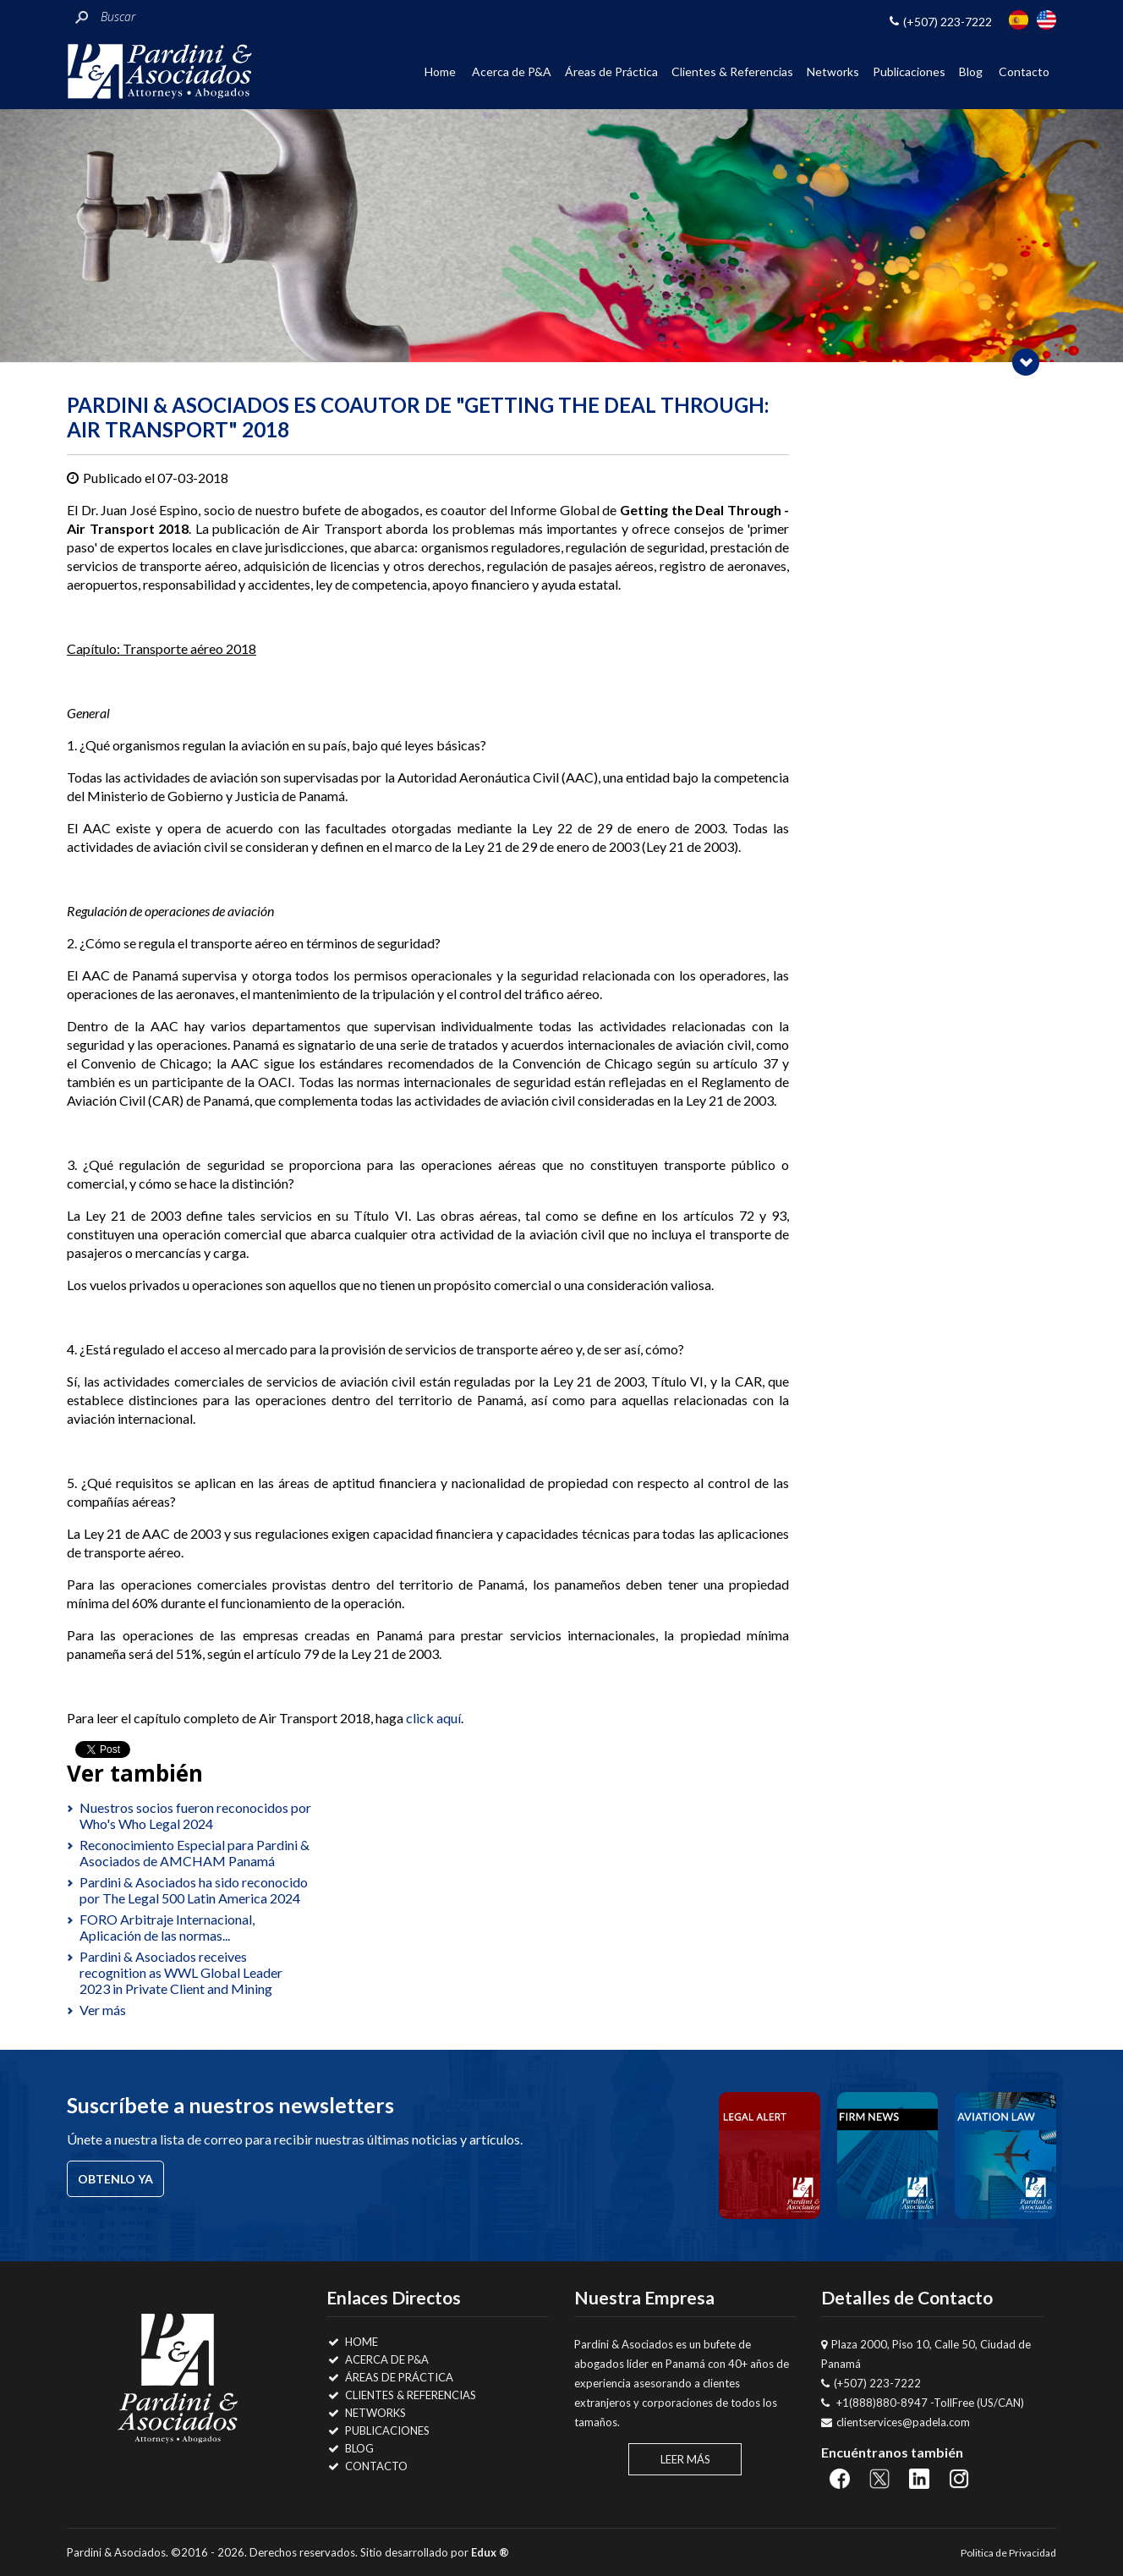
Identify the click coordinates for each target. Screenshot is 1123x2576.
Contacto (1024, 71)
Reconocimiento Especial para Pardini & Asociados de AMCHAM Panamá (194, 1853)
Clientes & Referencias (732, 71)
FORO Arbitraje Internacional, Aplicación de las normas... (167, 1927)
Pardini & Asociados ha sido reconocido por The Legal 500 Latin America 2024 (193, 1890)
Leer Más (685, 2459)
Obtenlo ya (115, 2179)
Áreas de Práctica (611, 71)
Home (440, 71)
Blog (971, 71)
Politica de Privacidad (1008, 2552)
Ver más (102, 2010)
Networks (833, 71)
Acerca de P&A (511, 71)
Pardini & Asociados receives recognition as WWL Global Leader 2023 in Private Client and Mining (180, 1972)
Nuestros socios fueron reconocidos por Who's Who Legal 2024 (195, 1815)
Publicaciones (909, 71)
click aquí (433, 1718)
